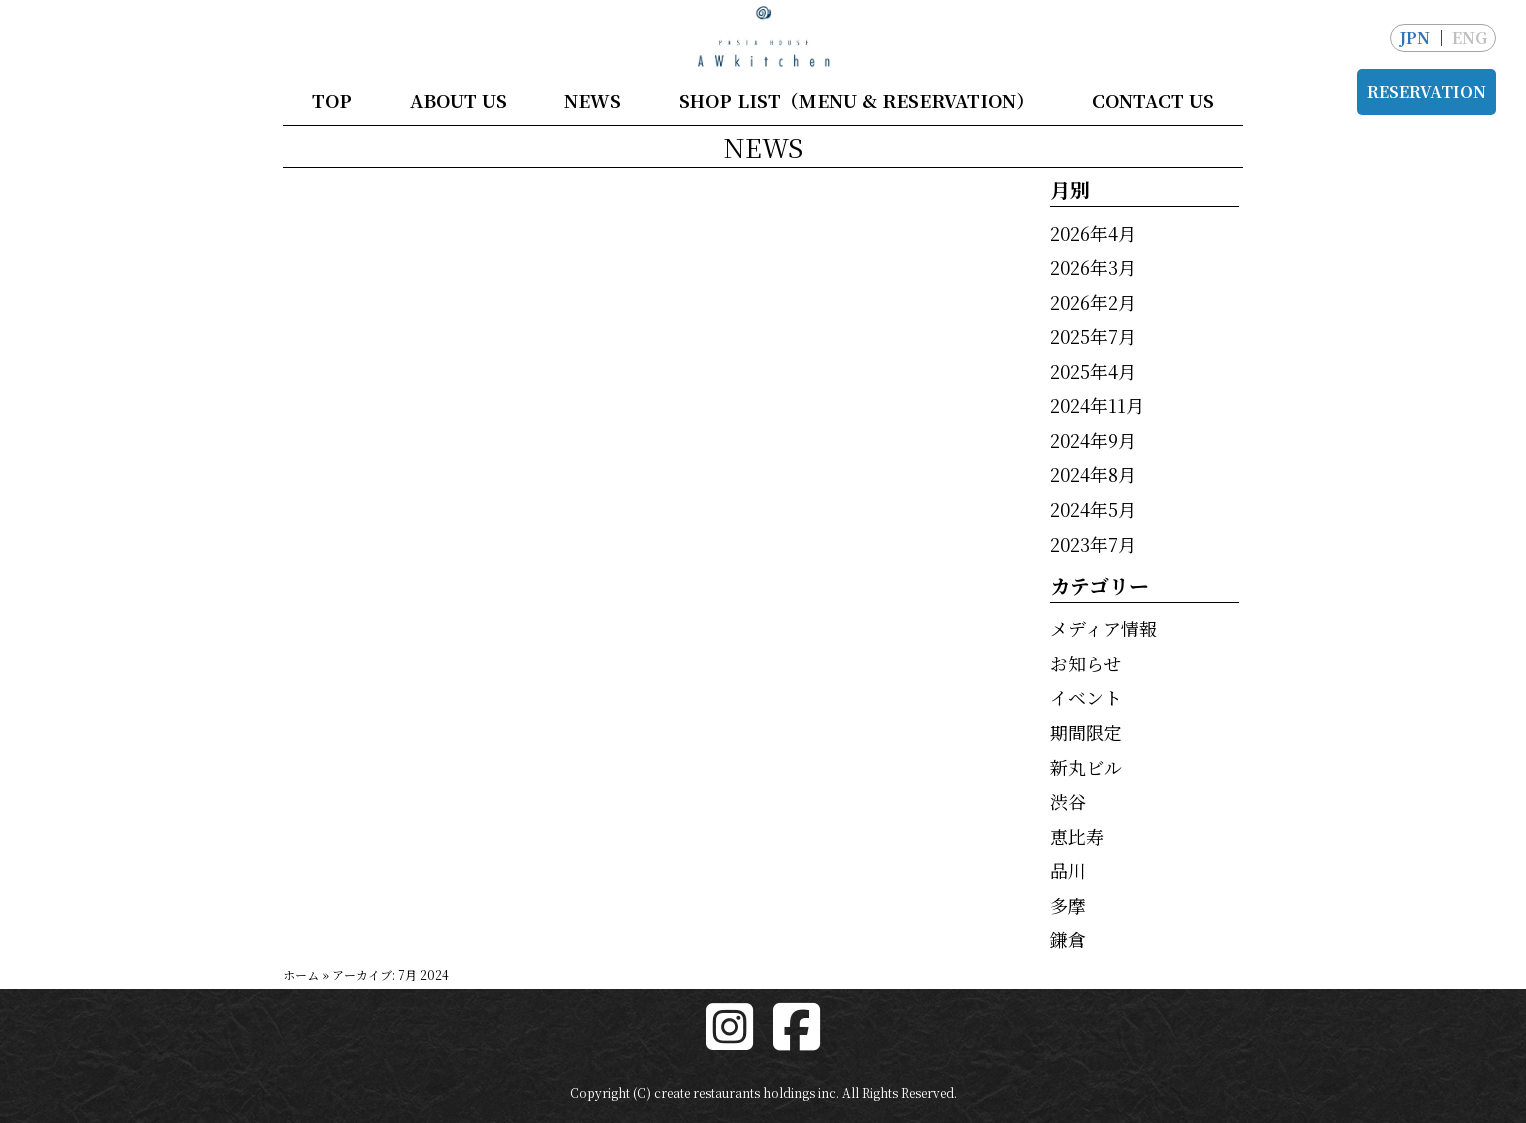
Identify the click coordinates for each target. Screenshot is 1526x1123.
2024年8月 (1093, 474)
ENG (1469, 37)
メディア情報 (1103, 628)
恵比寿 (1077, 836)
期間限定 (1086, 732)
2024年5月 (1093, 509)
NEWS (592, 100)
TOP (332, 100)
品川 (1068, 870)
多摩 (1068, 905)
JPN (1414, 37)
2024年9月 (1093, 440)
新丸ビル (1086, 767)
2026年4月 (1093, 233)
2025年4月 (1093, 371)
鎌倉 (1068, 939)
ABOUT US (458, 100)
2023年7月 (1093, 544)
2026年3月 (1093, 267)
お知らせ (1085, 663)
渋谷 (1068, 801)
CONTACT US (1153, 100)
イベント (1086, 697)
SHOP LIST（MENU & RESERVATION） (856, 100)
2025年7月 (1093, 336)
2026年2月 (1093, 302)
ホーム (301, 974)
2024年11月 (1097, 405)
